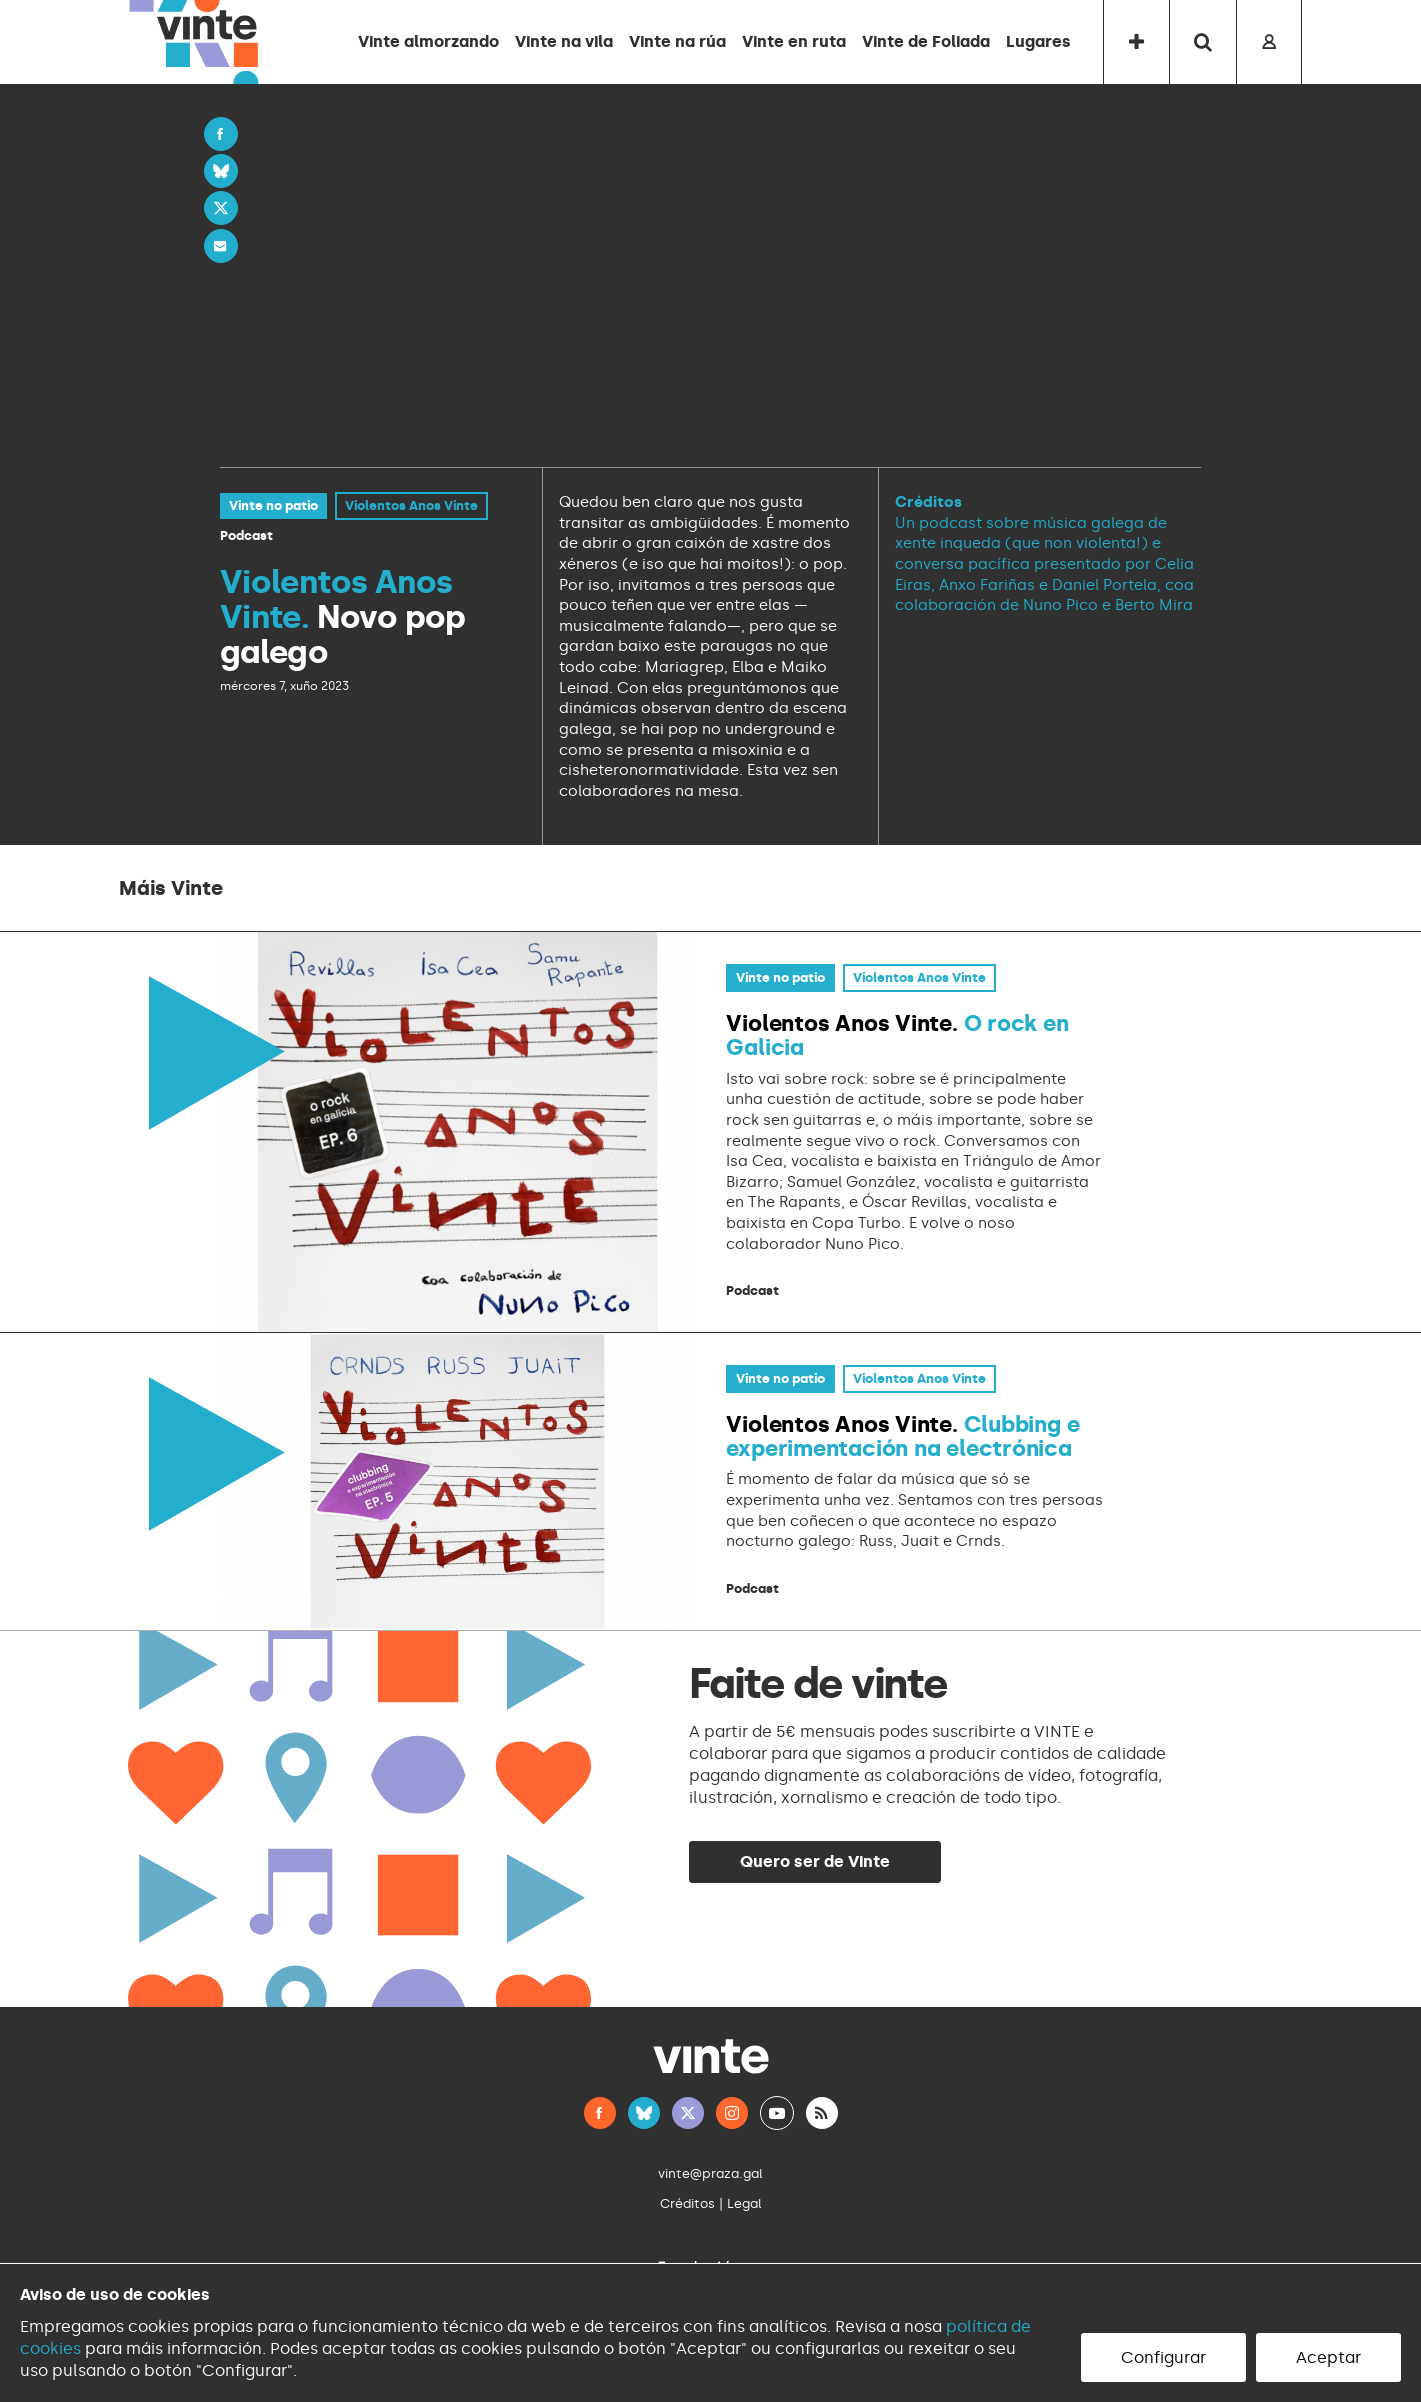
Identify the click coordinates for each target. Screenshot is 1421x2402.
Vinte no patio (273, 505)
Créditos (687, 2203)
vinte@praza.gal (710, 2173)
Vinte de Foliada (926, 41)
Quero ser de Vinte (815, 1861)
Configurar (1163, 2357)
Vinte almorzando (428, 41)
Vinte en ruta (794, 41)
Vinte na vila (564, 41)
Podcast (246, 535)
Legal (744, 2203)
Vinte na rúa (677, 41)
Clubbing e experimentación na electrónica (902, 1436)
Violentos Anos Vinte (411, 505)
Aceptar (1328, 2357)
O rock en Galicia (897, 1035)
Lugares (1038, 41)
